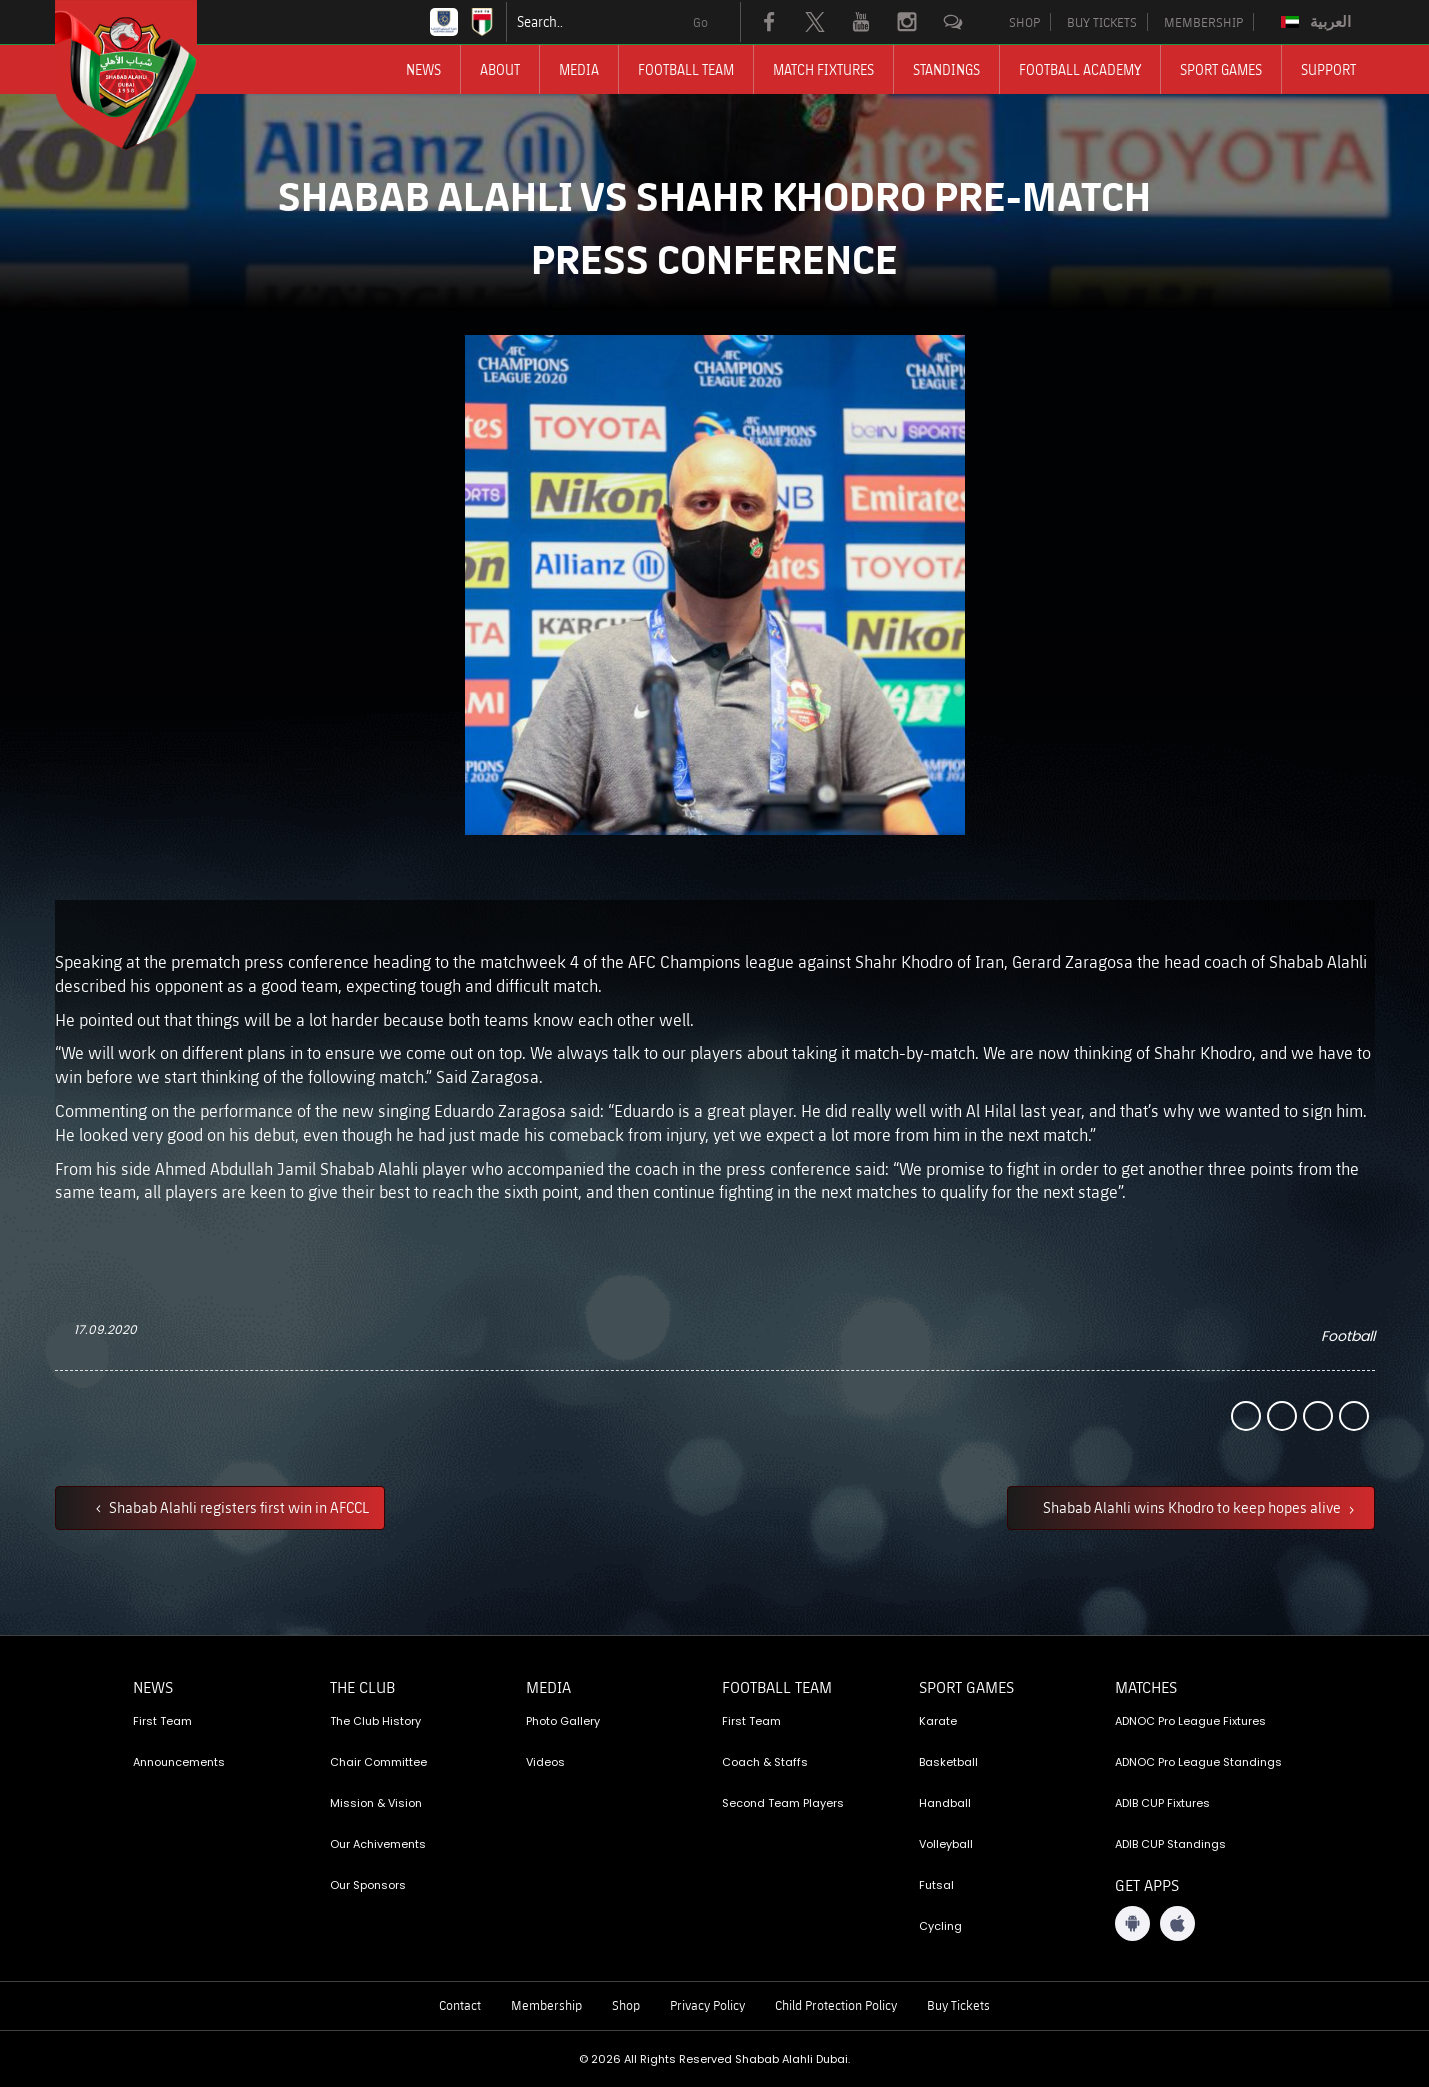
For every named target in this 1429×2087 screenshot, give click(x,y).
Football (1348, 1336)
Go (700, 22)
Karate (938, 1721)
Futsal (936, 1885)
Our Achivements (378, 1844)
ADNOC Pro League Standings (1198, 1762)
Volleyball (946, 1844)
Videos (545, 1762)
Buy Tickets (958, 2005)
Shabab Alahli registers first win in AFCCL (237, 1507)
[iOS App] (1177, 1923)
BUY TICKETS (1102, 22)
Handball (945, 1803)
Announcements (179, 1762)
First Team (162, 1721)
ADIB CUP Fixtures (1162, 1803)
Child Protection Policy (836, 2005)
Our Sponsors (368, 1885)
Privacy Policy (707, 2005)
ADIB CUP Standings (1170, 1844)
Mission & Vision (376, 1803)
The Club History (375, 1721)
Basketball (948, 1762)
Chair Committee (378, 1762)
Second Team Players (783, 1803)
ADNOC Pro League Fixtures (1190, 1721)
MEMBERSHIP (1203, 22)
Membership (546, 2005)
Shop (626, 2005)
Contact (460, 2005)
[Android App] (1132, 1923)
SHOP (1024, 22)
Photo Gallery (563, 1721)
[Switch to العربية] (1318, 22)
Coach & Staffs (765, 1762)
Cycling (940, 1926)
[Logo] (144, 75)
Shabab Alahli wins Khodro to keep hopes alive (1193, 1507)
